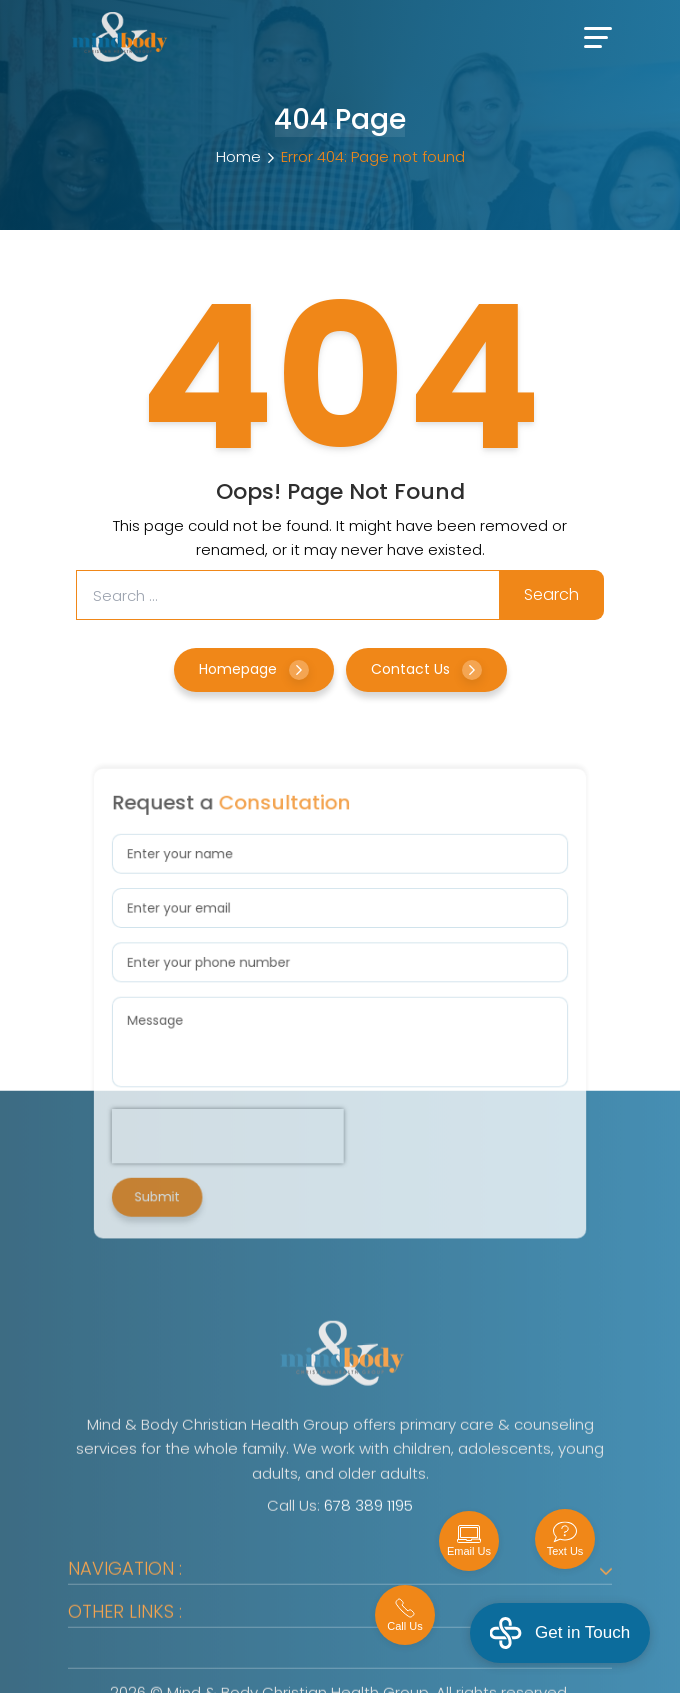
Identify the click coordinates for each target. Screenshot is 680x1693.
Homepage (254, 669)
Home (238, 156)
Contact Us (426, 669)
